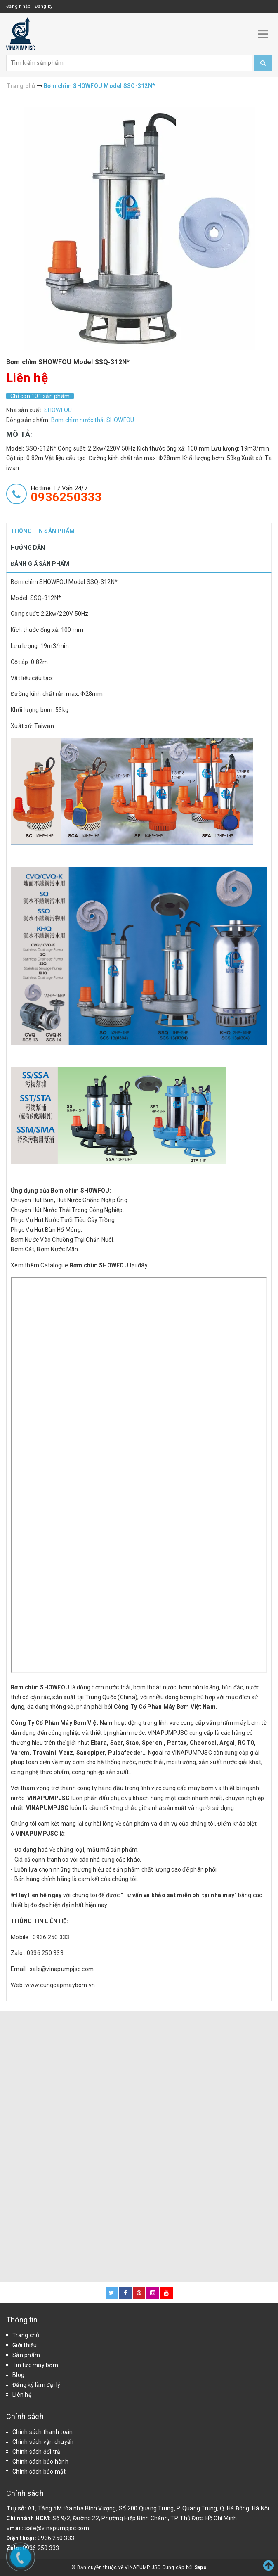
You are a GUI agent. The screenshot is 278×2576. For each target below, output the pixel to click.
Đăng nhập (18, 6)
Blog (18, 2375)
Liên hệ (21, 2394)
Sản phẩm (26, 2355)
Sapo (200, 2567)
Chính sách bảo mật (39, 2471)
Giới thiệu (24, 2345)
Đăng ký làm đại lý (36, 2384)
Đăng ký (43, 6)
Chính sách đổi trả (36, 2451)
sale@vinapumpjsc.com (57, 2528)
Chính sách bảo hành (40, 2461)
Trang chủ (25, 2335)
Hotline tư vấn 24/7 (66, 493)
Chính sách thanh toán (42, 2432)
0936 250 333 (56, 2538)
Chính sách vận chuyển (42, 2441)
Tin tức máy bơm (35, 2365)
